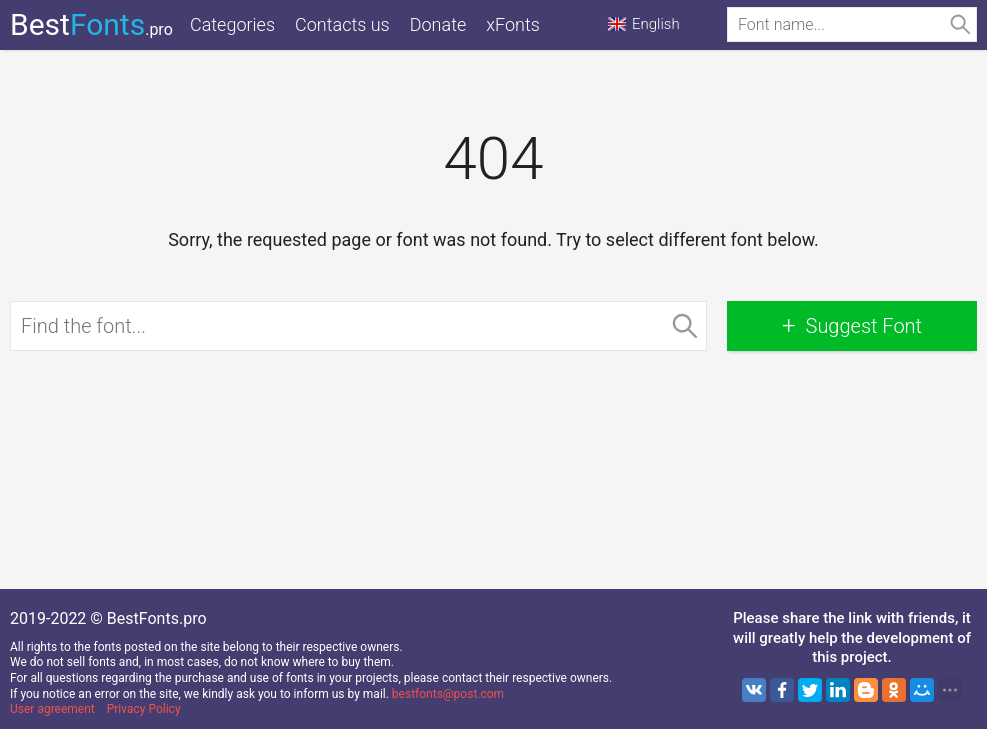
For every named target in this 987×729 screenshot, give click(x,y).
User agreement (52, 709)
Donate (438, 24)
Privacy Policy (144, 709)
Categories (232, 24)
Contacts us (342, 24)
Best (91, 24)
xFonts (513, 24)
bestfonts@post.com (448, 694)
